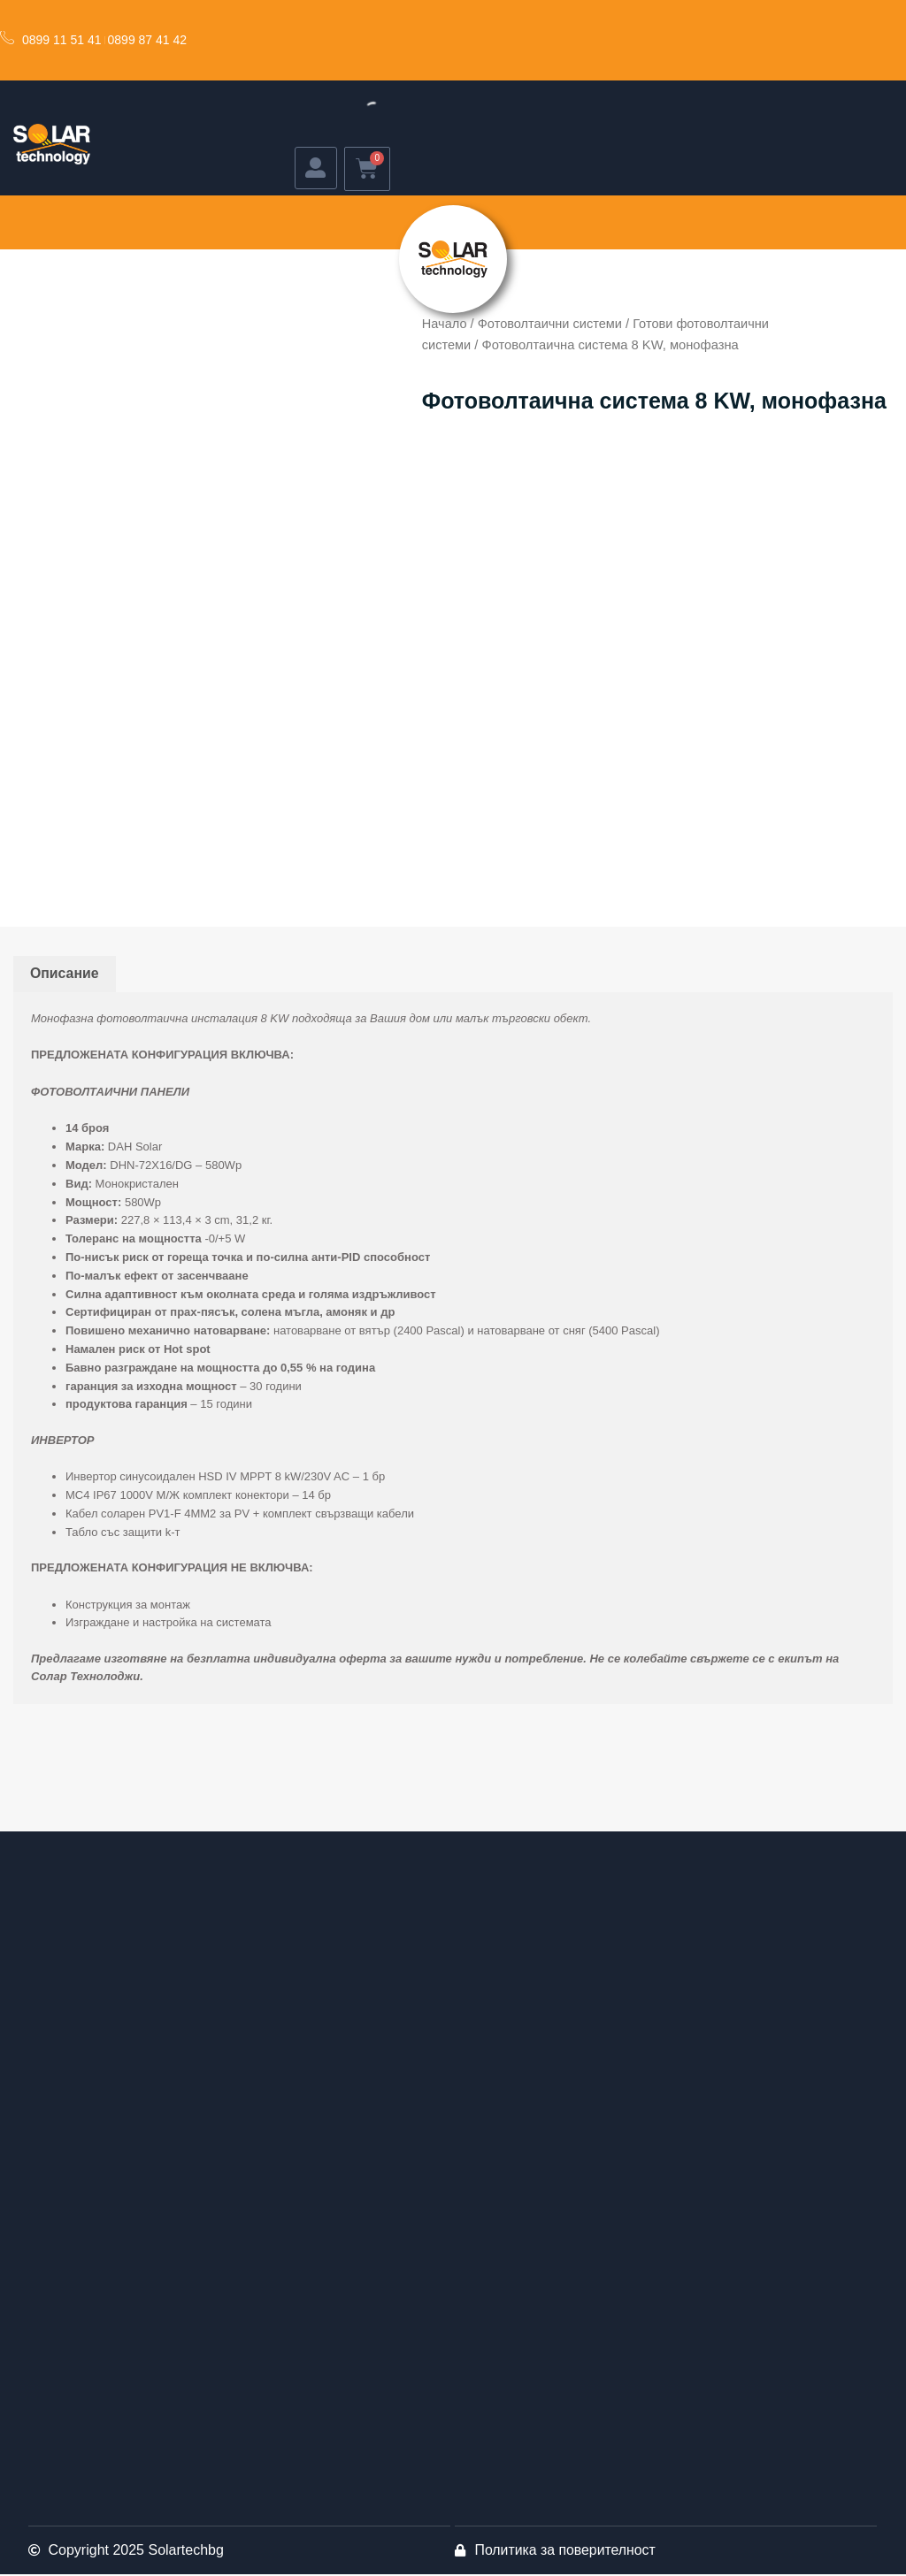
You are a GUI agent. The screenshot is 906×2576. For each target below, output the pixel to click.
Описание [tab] (64, 974)
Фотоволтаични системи (551, 325)
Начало (444, 325)
